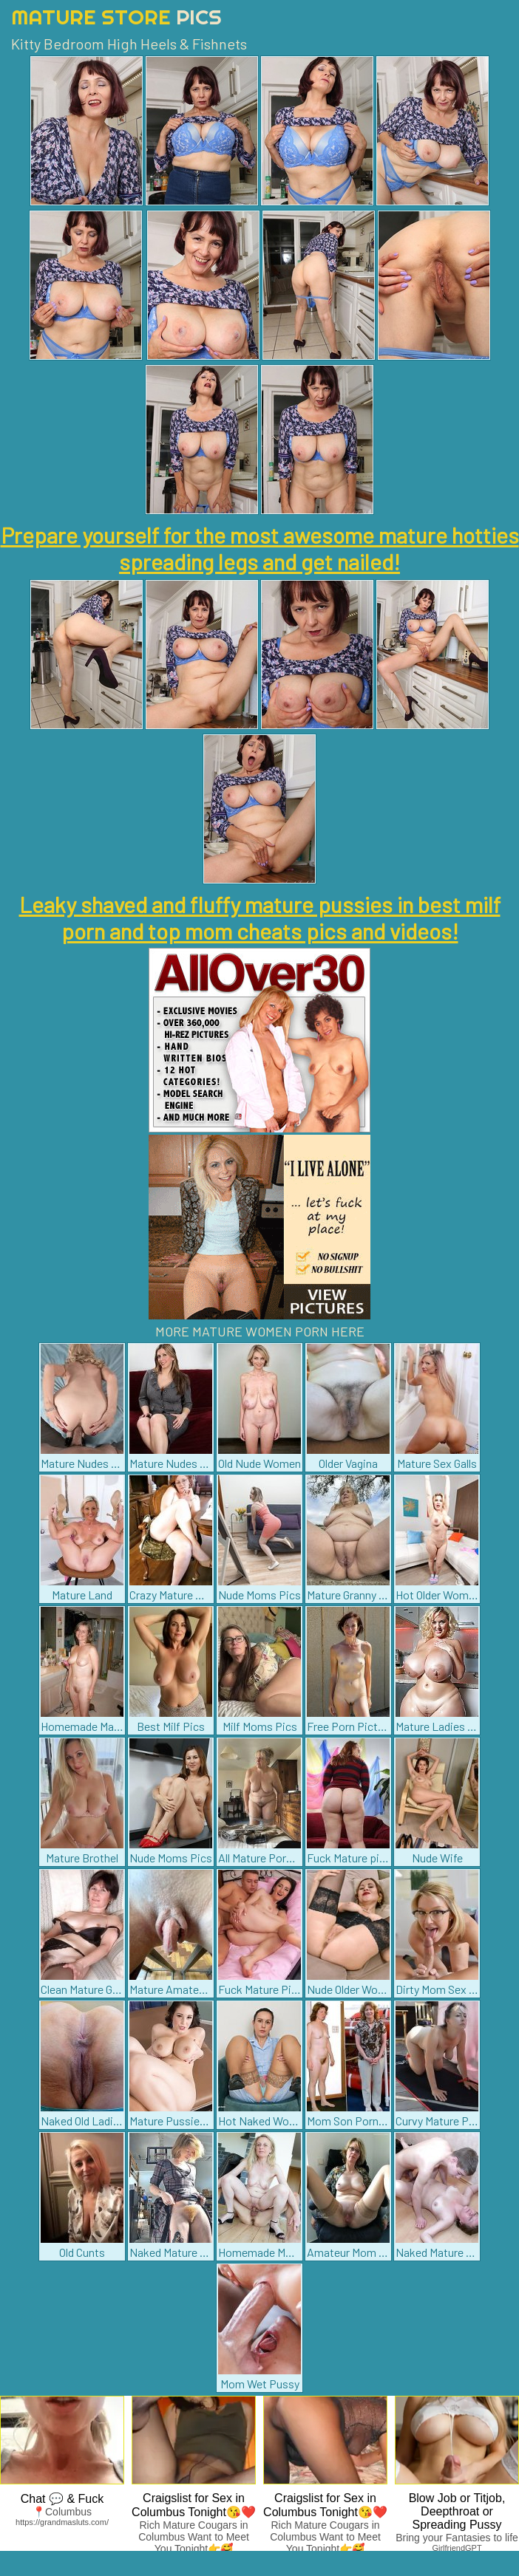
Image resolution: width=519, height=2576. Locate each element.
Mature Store (116, 17)
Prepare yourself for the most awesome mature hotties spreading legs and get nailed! (260, 548)
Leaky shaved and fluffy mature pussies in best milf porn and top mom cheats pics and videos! (260, 917)
